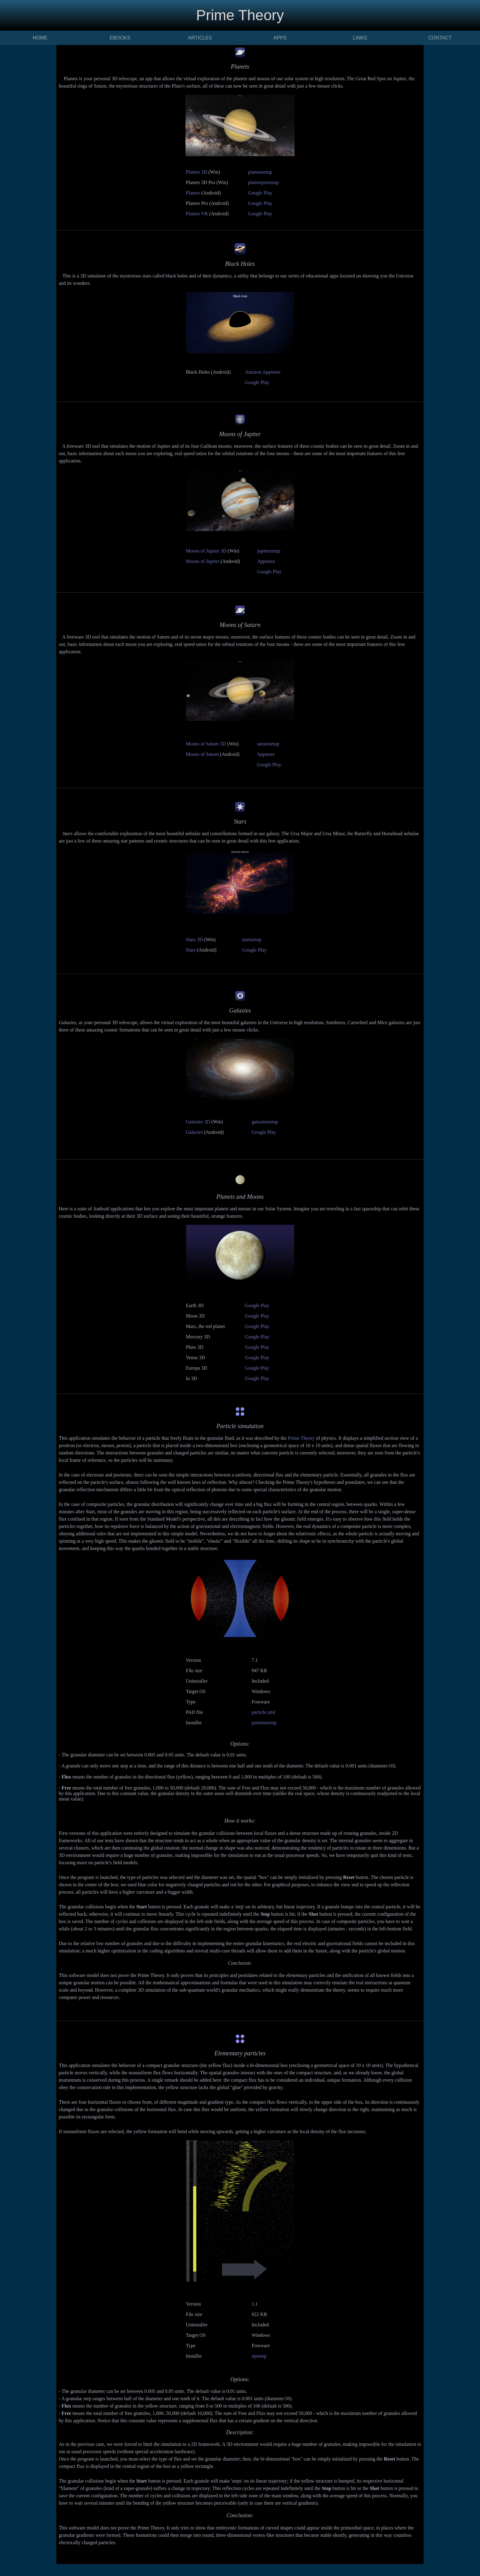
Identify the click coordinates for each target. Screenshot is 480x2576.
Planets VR (197, 213)
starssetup (251, 939)
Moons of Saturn (202, 754)
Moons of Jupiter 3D (206, 550)
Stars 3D (194, 939)
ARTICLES (200, 37)
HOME (40, 37)
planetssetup (260, 172)
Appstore (266, 561)
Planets (193, 192)
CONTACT (440, 37)
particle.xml (263, 1712)
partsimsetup (264, 1722)
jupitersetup (268, 550)
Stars (191, 949)
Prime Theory (301, 1438)
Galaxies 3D (198, 1121)
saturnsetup (268, 743)
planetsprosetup (263, 182)
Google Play (260, 192)
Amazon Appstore (262, 372)
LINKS (360, 37)
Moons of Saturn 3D (206, 743)
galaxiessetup (265, 1121)
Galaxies (194, 1132)
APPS (280, 37)
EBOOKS (120, 37)
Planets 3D (196, 172)
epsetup (259, 2356)
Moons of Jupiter (202, 561)
